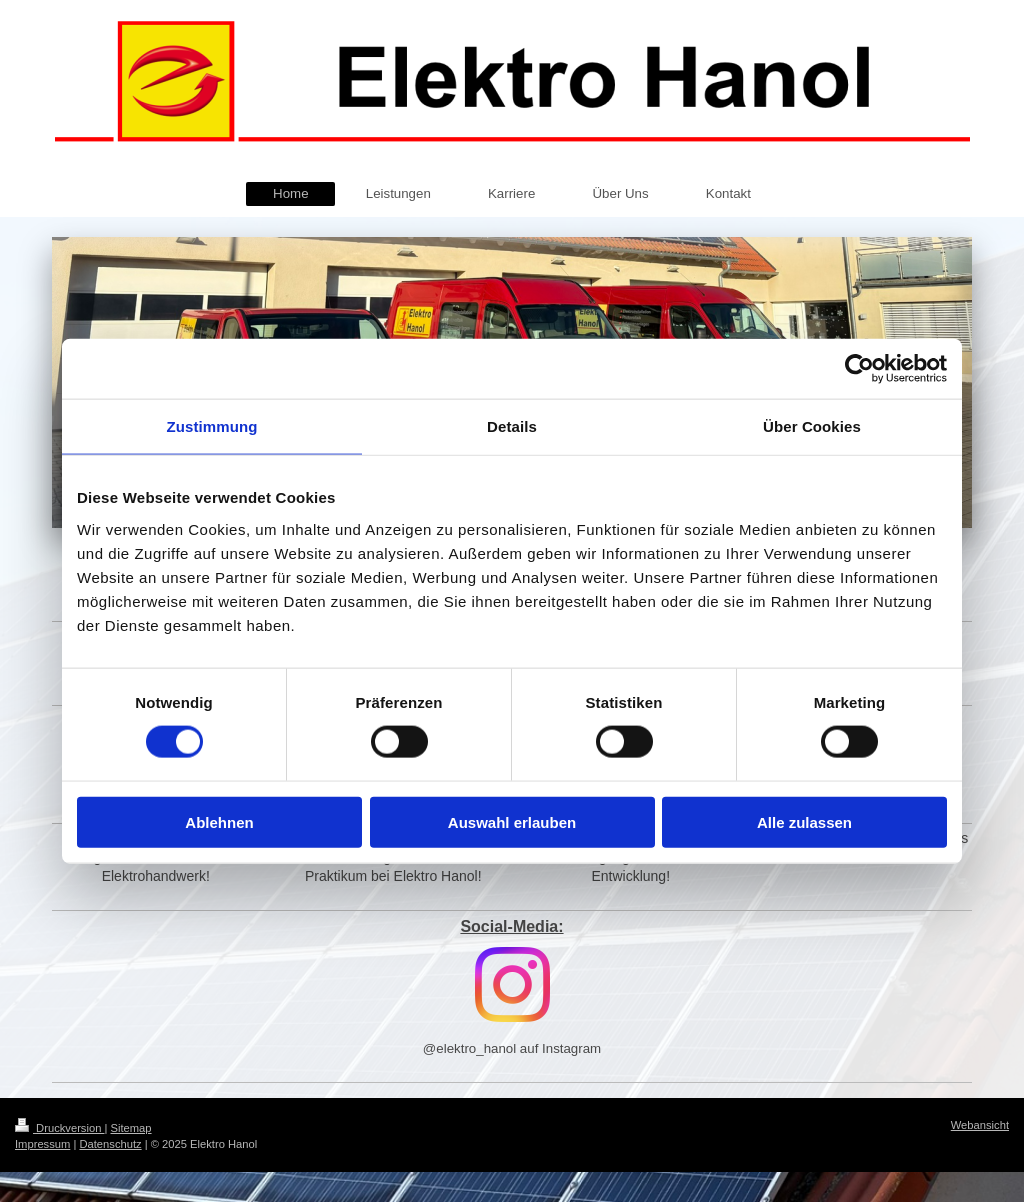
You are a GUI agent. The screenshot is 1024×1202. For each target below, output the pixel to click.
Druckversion (60, 1128)
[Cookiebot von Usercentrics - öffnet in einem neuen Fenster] (859, 369)
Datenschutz (110, 1144)
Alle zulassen (804, 821)
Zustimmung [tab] (212, 426)
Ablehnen (219, 821)
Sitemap (131, 1128)
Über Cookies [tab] (812, 426)
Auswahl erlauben (512, 821)
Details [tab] (512, 426)
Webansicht (980, 1125)
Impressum (42, 1144)
